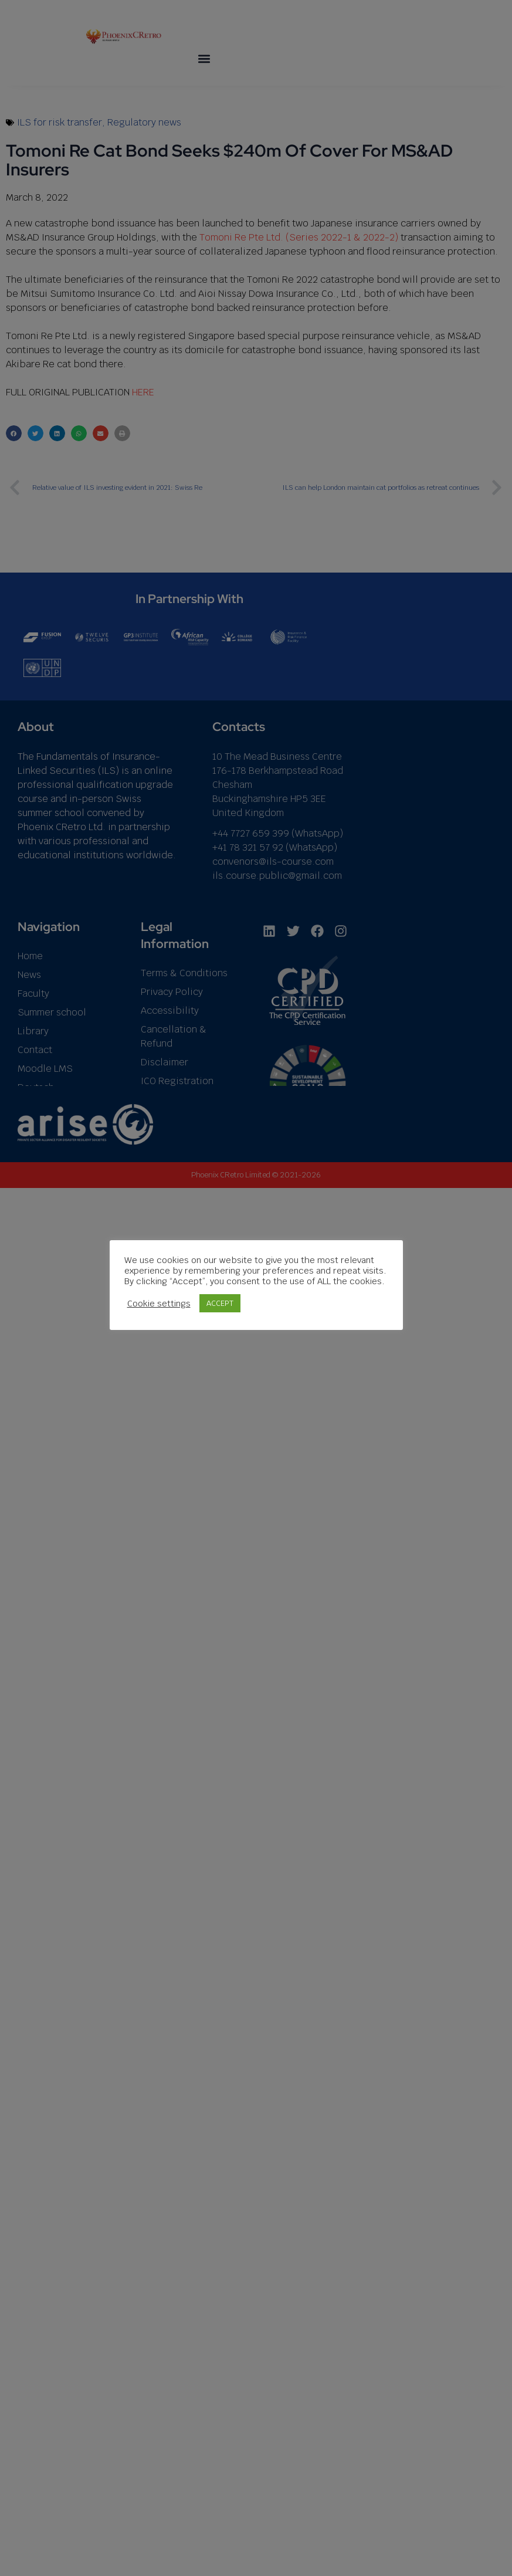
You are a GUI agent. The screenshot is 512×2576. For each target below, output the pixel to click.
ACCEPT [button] (259, 1314)
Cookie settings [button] (198, 1314)
